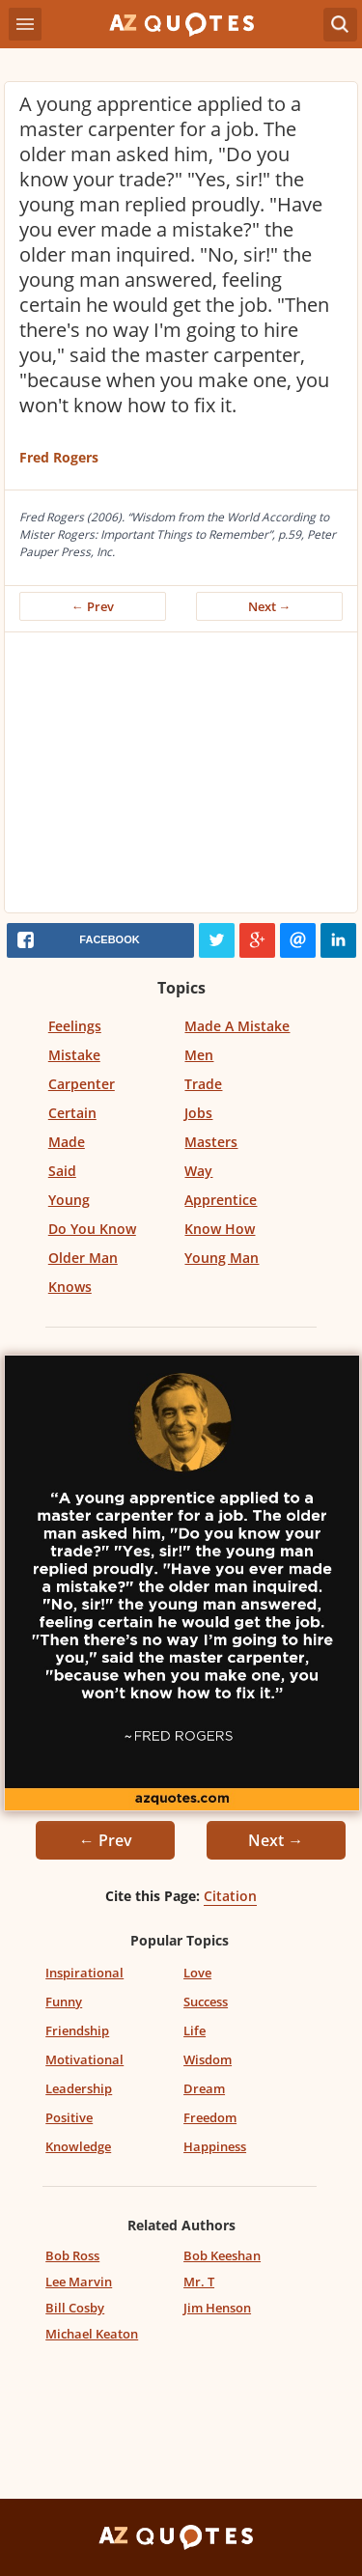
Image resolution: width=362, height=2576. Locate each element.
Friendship (77, 2030)
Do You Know (92, 1228)
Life (194, 2030)
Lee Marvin (78, 2281)
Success (205, 2001)
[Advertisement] (181, 777)
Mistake (74, 1055)
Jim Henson (217, 2307)
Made (66, 1142)
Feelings (74, 1026)
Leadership (78, 2088)
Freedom (210, 2117)
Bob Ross (72, 2255)
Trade (203, 1084)
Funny (63, 2001)
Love (197, 1972)
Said (62, 1171)
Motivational (84, 2059)
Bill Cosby (74, 2307)
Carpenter (81, 1084)
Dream (204, 2088)
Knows (70, 1286)
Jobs (198, 1113)
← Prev (92, 606)
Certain (72, 1113)
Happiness (214, 2146)
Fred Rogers (58, 457)
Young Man (221, 1257)
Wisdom (207, 2059)
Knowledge (78, 2146)
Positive (69, 2117)
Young (69, 1199)
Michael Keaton (91, 2333)
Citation (230, 1896)
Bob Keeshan (222, 2255)
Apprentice (220, 1199)
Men (198, 1055)
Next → (270, 606)
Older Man (83, 1257)
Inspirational (84, 1972)
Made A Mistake (237, 1026)
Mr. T (198, 2281)
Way (198, 1171)
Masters (210, 1142)
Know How (219, 1228)
